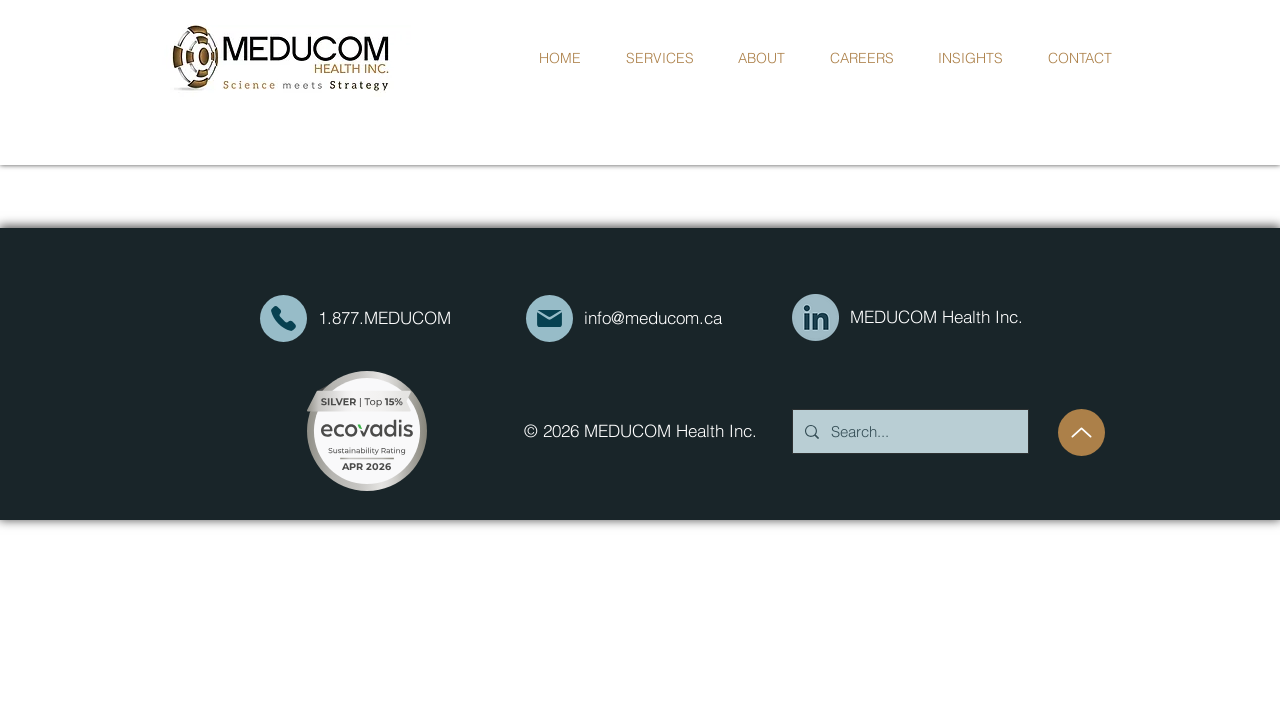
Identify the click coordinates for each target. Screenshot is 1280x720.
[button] (762, 58)
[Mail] (283, 318)
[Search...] (908, 431)
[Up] (1081, 432)
